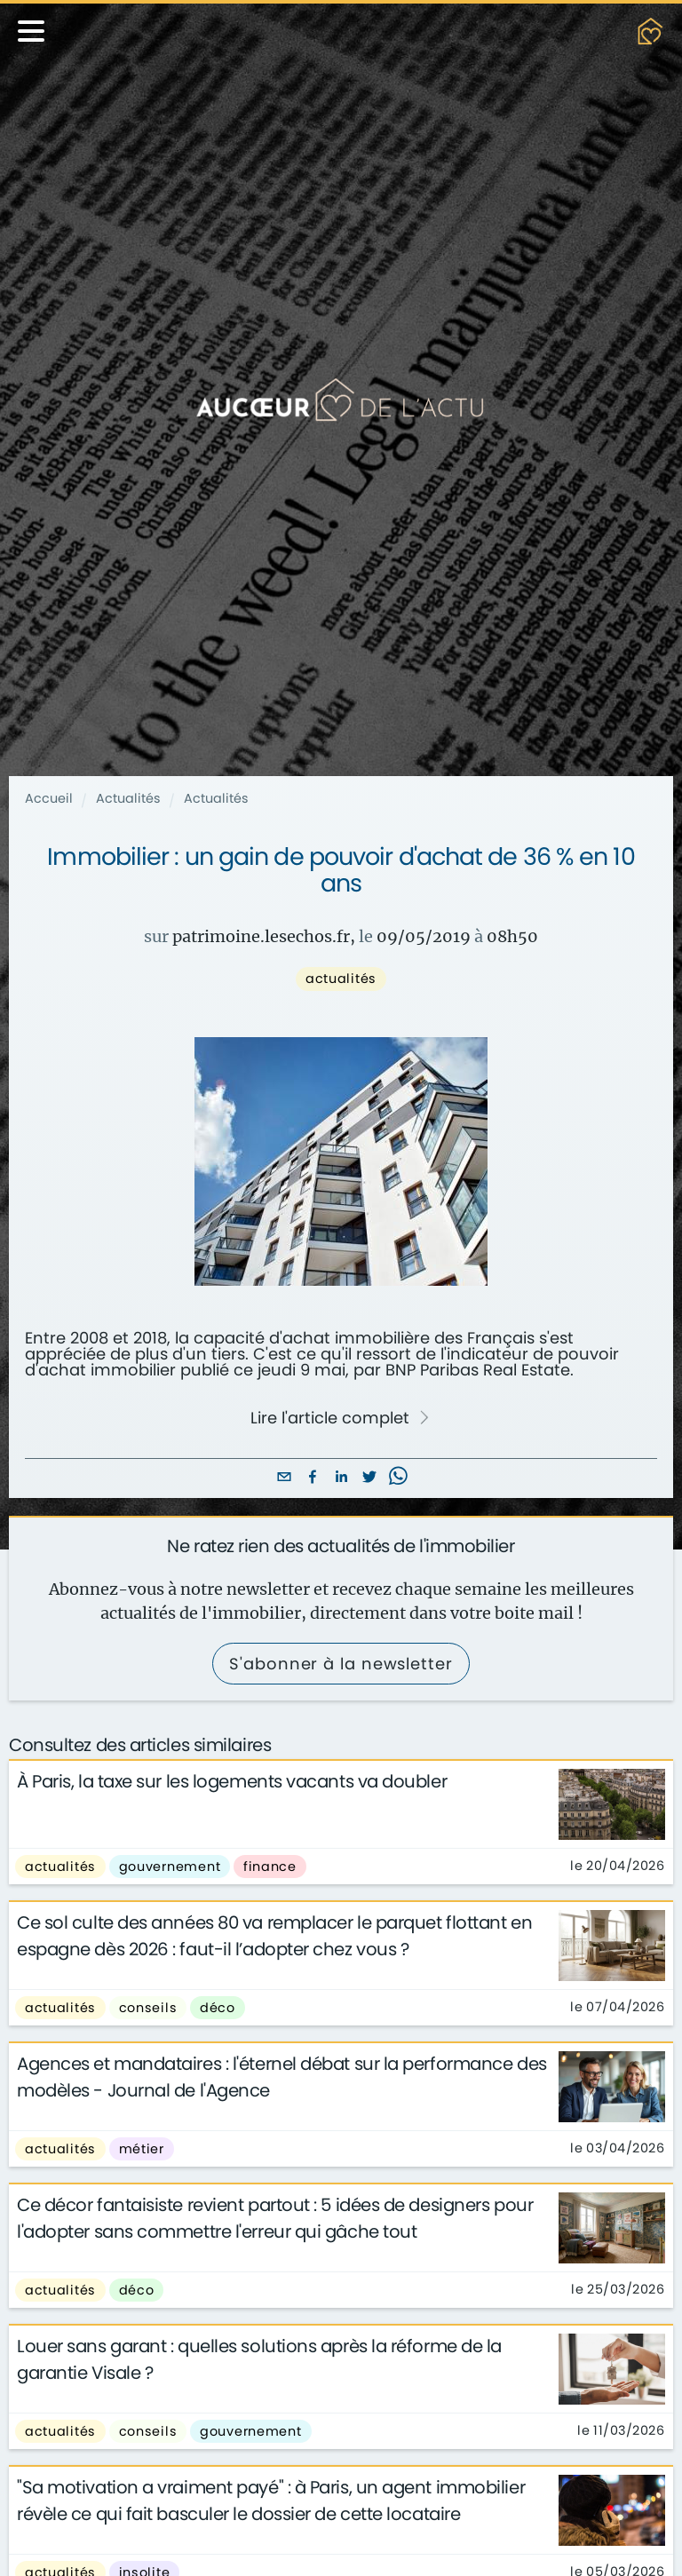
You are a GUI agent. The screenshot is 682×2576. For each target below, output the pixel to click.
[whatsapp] (398, 1478)
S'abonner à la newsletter (341, 1664)
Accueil (49, 798)
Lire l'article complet (340, 1418)
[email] (284, 1478)
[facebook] (312, 1478)
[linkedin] (341, 1478)
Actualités (128, 798)
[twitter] (369, 1478)
